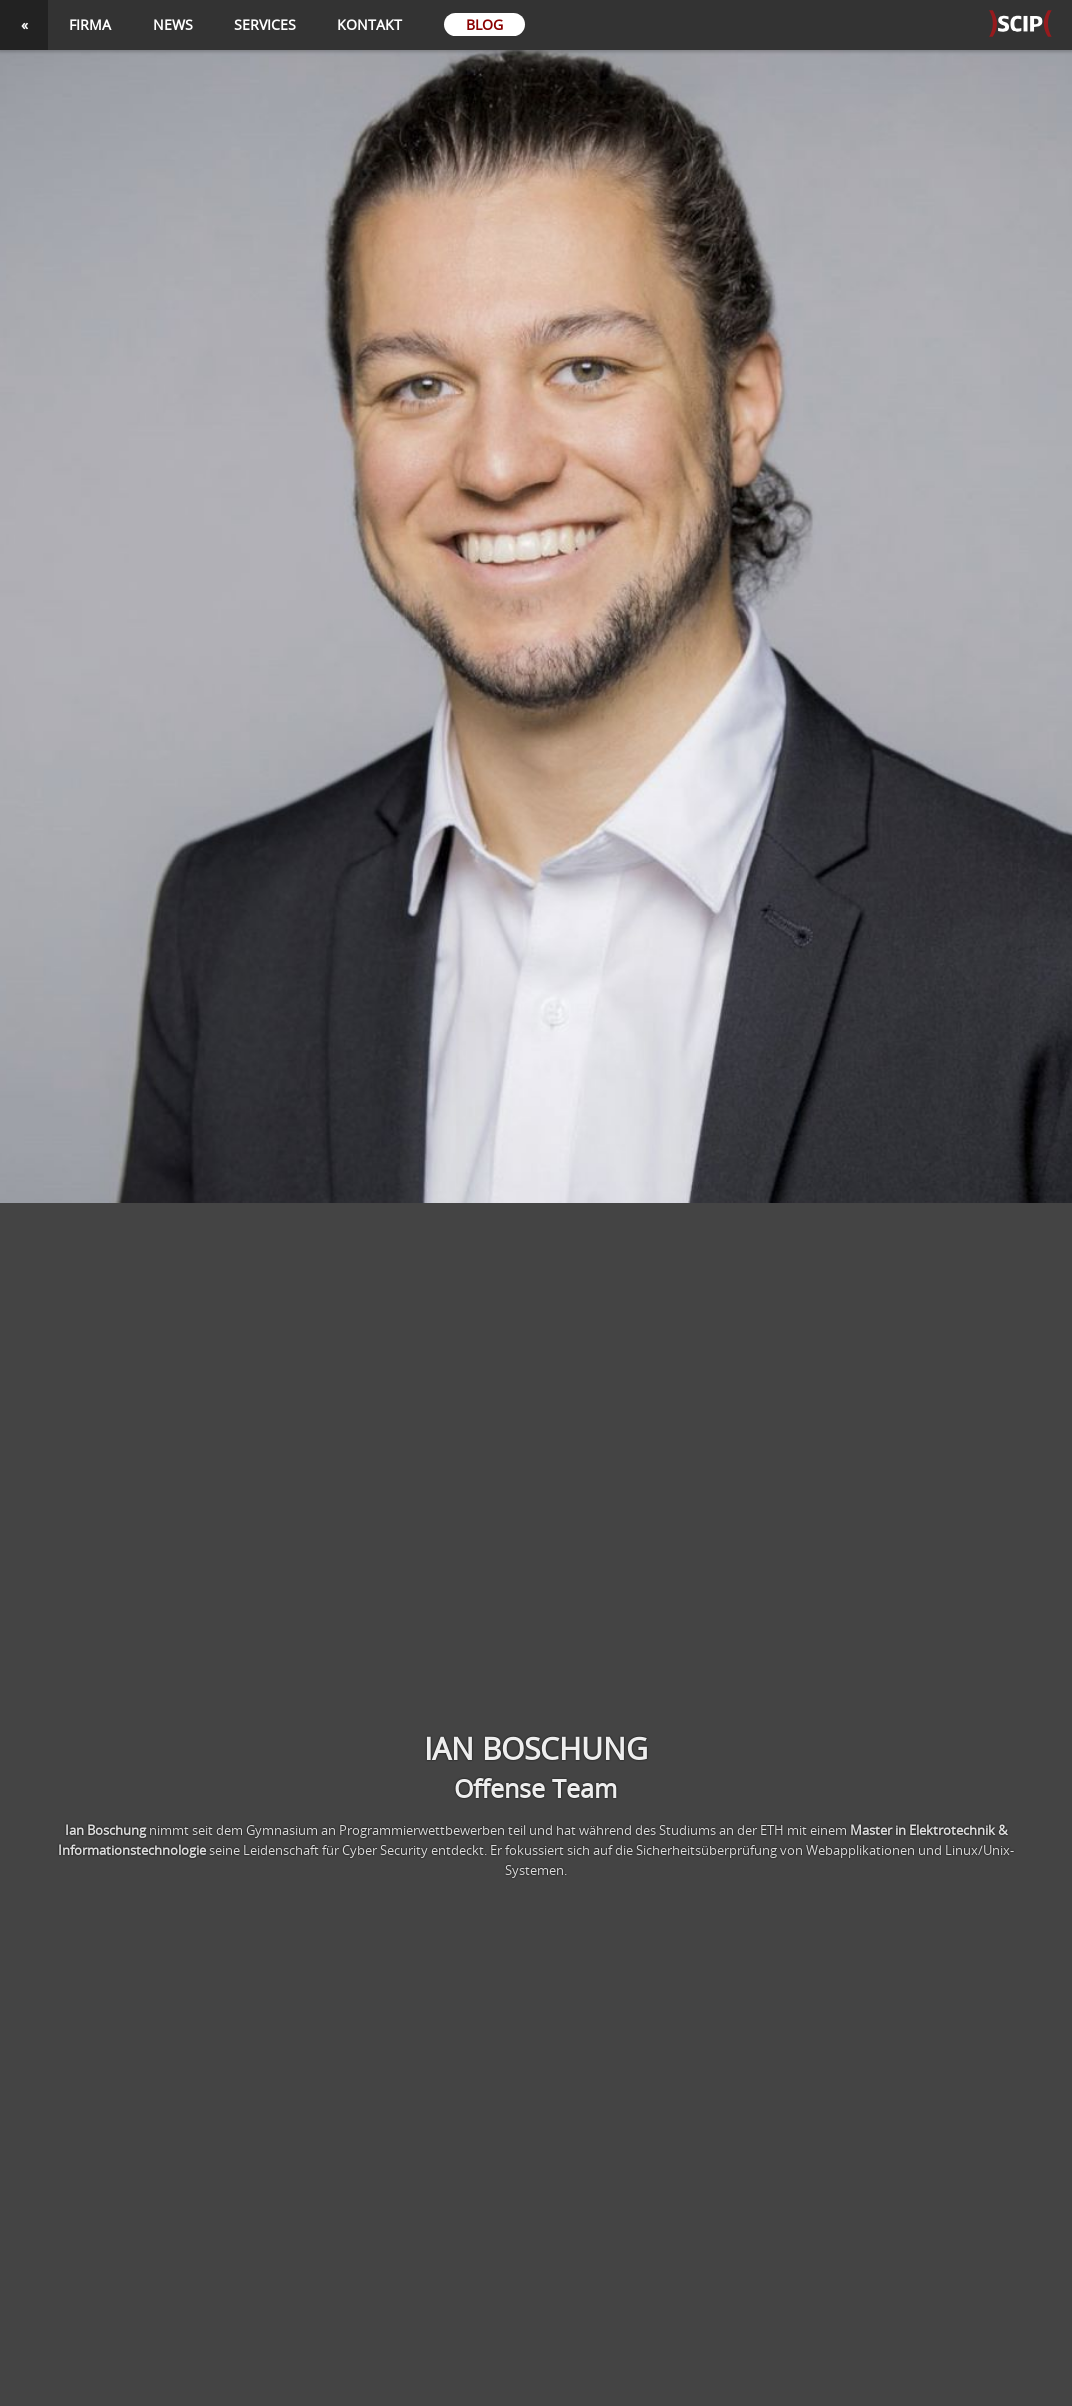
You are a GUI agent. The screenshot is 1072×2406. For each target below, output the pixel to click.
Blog (484, 24)
